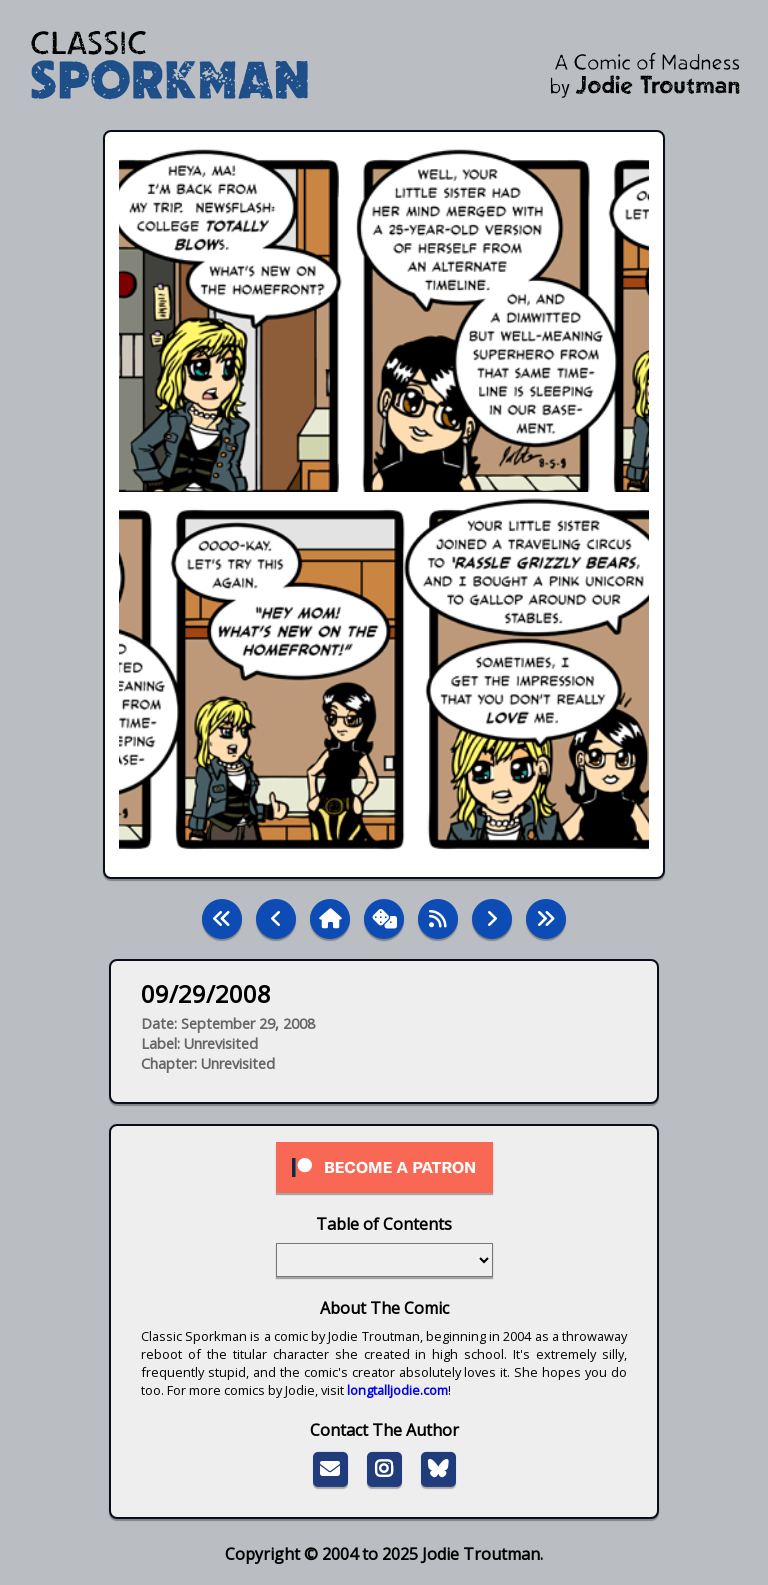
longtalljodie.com (397, 1390)
